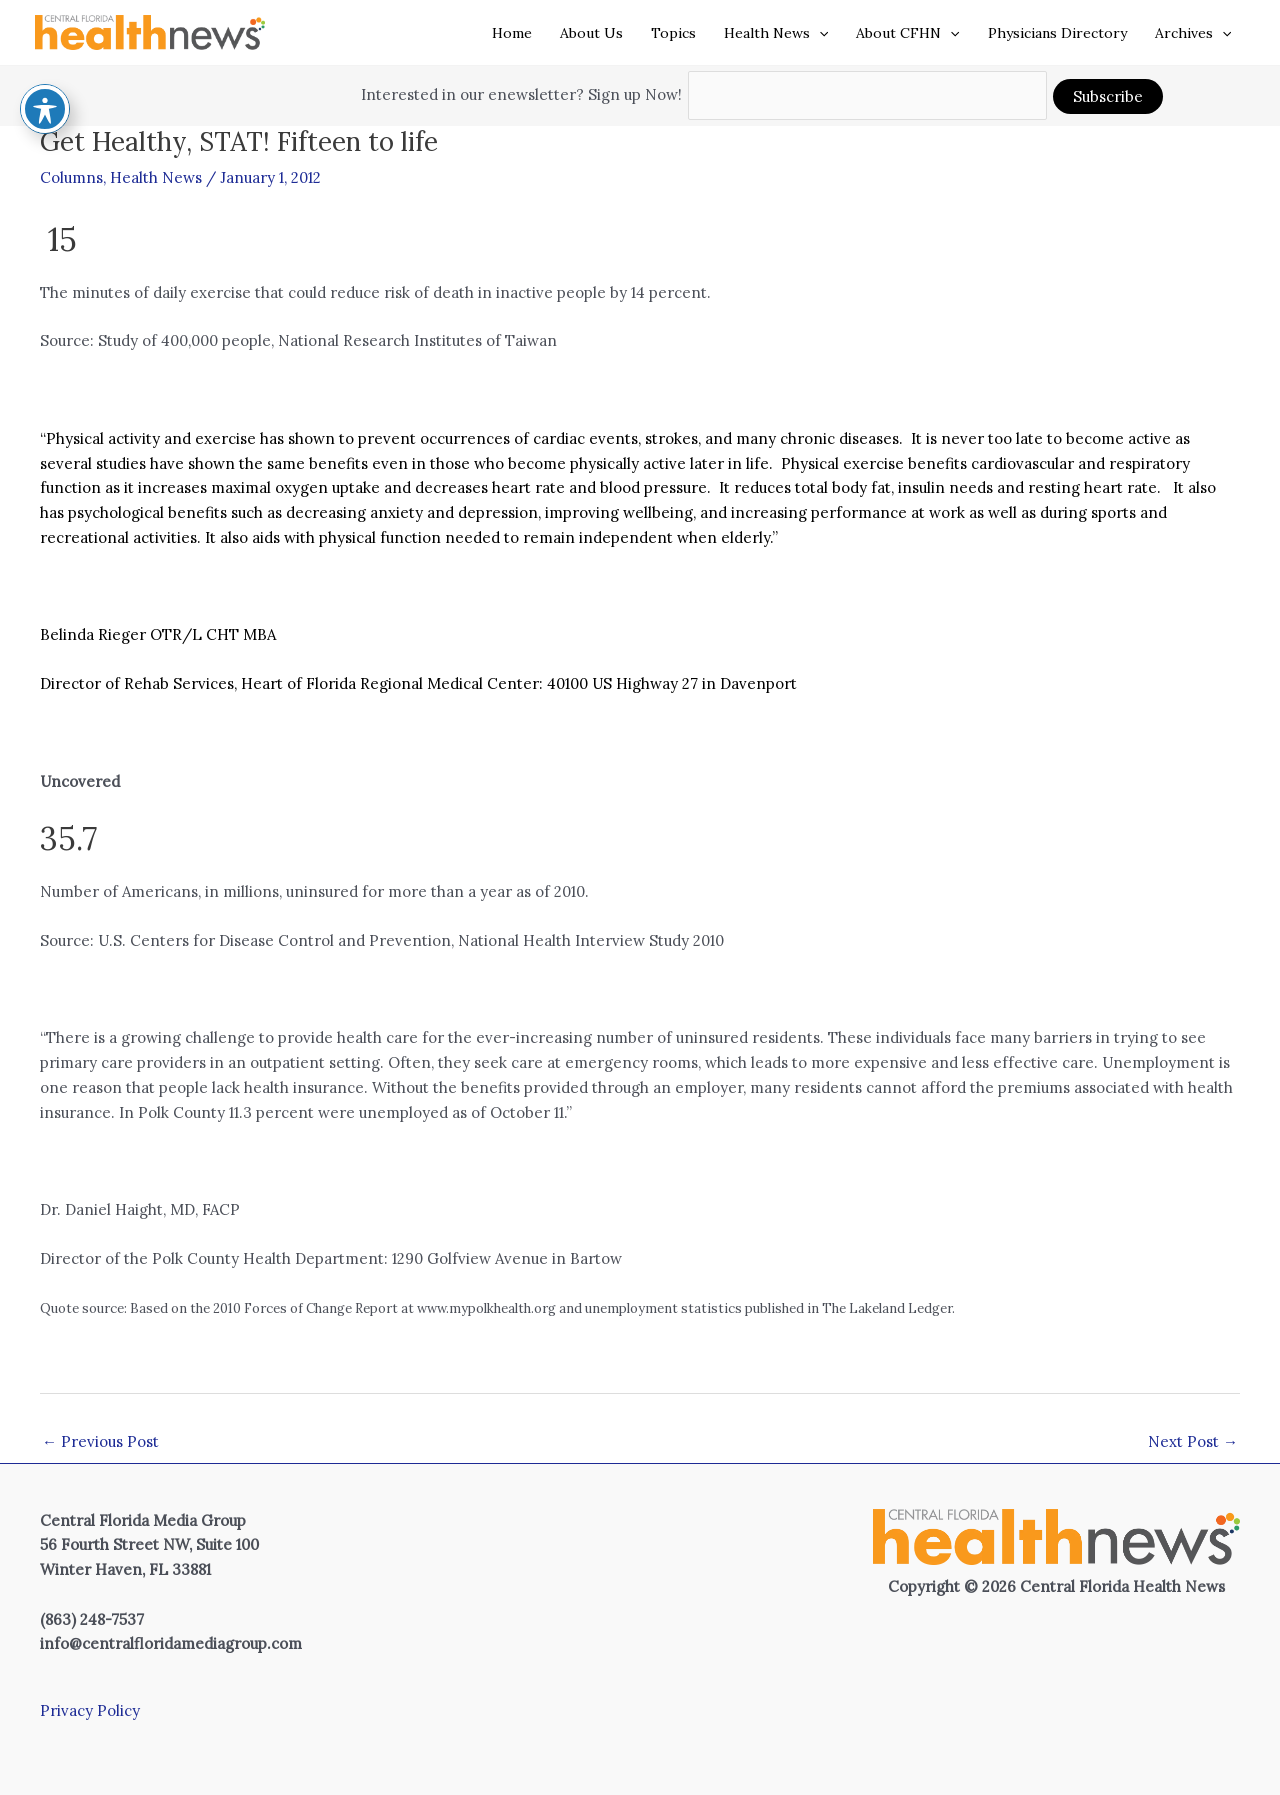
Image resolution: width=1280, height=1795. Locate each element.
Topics (673, 33)
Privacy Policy (90, 1710)
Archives (1193, 33)
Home (512, 33)
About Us (591, 33)
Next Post (1193, 1441)
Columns (71, 177)
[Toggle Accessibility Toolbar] (45, 68)
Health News (776, 33)
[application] (819, 33)
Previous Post (100, 1441)
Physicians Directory (1057, 33)
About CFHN (907, 33)
